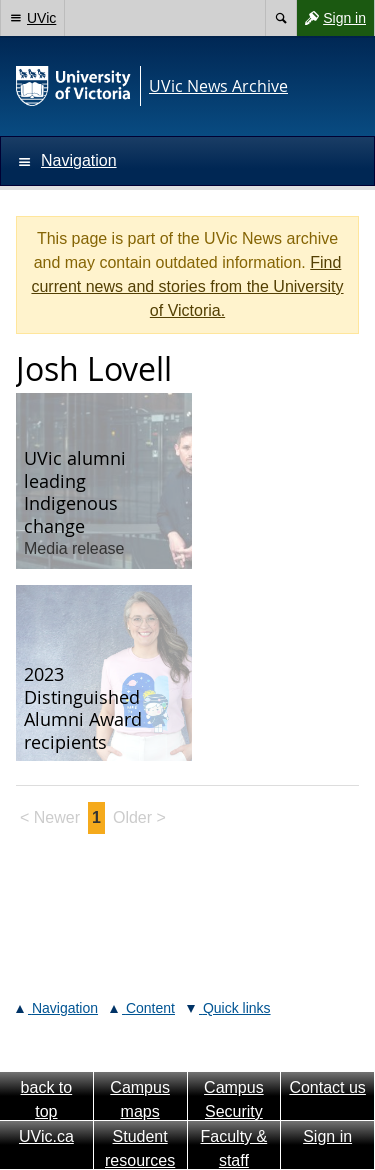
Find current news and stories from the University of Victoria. (187, 286)
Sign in (331, 18)
